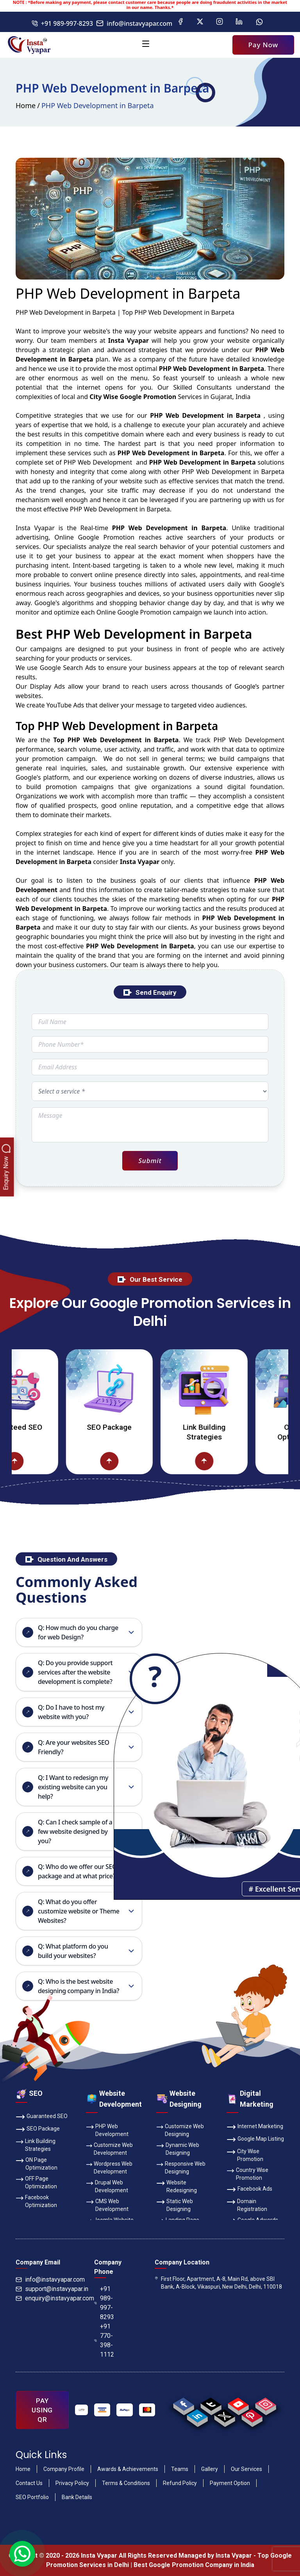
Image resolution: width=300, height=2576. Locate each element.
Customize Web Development (109, 2148)
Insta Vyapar (35, 528)
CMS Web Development (107, 2204)
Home (26, 105)
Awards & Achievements (127, 2469)
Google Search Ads (68, 667)
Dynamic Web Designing (177, 2148)
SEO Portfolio (32, 2497)
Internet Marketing (255, 2127)
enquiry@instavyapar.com (55, 2298)
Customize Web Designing (180, 2129)
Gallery (209, 2469)
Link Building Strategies (222, 1432)
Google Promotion (106, 537)
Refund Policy (180, 2483)
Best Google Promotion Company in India (194, 2565)
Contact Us (29, 2483)
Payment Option (230, 2483)
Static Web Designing (174, 2204)
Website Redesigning (176, 2186)
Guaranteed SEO (32, 1427)
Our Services (246, 2469)
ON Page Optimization (36, 2163)
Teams (179, 2469)
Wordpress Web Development (109, 2167)
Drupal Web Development (107, 2186)
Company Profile (63, 2469)
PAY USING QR (42, 2410)
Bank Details (77, 2497)
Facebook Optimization (36, 2200)
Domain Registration (247, 2204)
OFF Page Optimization (36, 2182)
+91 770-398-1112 (104, 2340)
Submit (149, 1160)
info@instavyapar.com (134, 23)
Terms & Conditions (126, 2483)
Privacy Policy (72, 2483)
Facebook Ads (249, 2189)
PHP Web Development (107, 2129)
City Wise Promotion (245, 2154)
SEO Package (127, 1427)
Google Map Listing (255, 2139)
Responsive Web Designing (180, 2167)
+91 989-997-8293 (62, 23)
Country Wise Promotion (247, 2173)
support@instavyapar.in (52, 2289)
